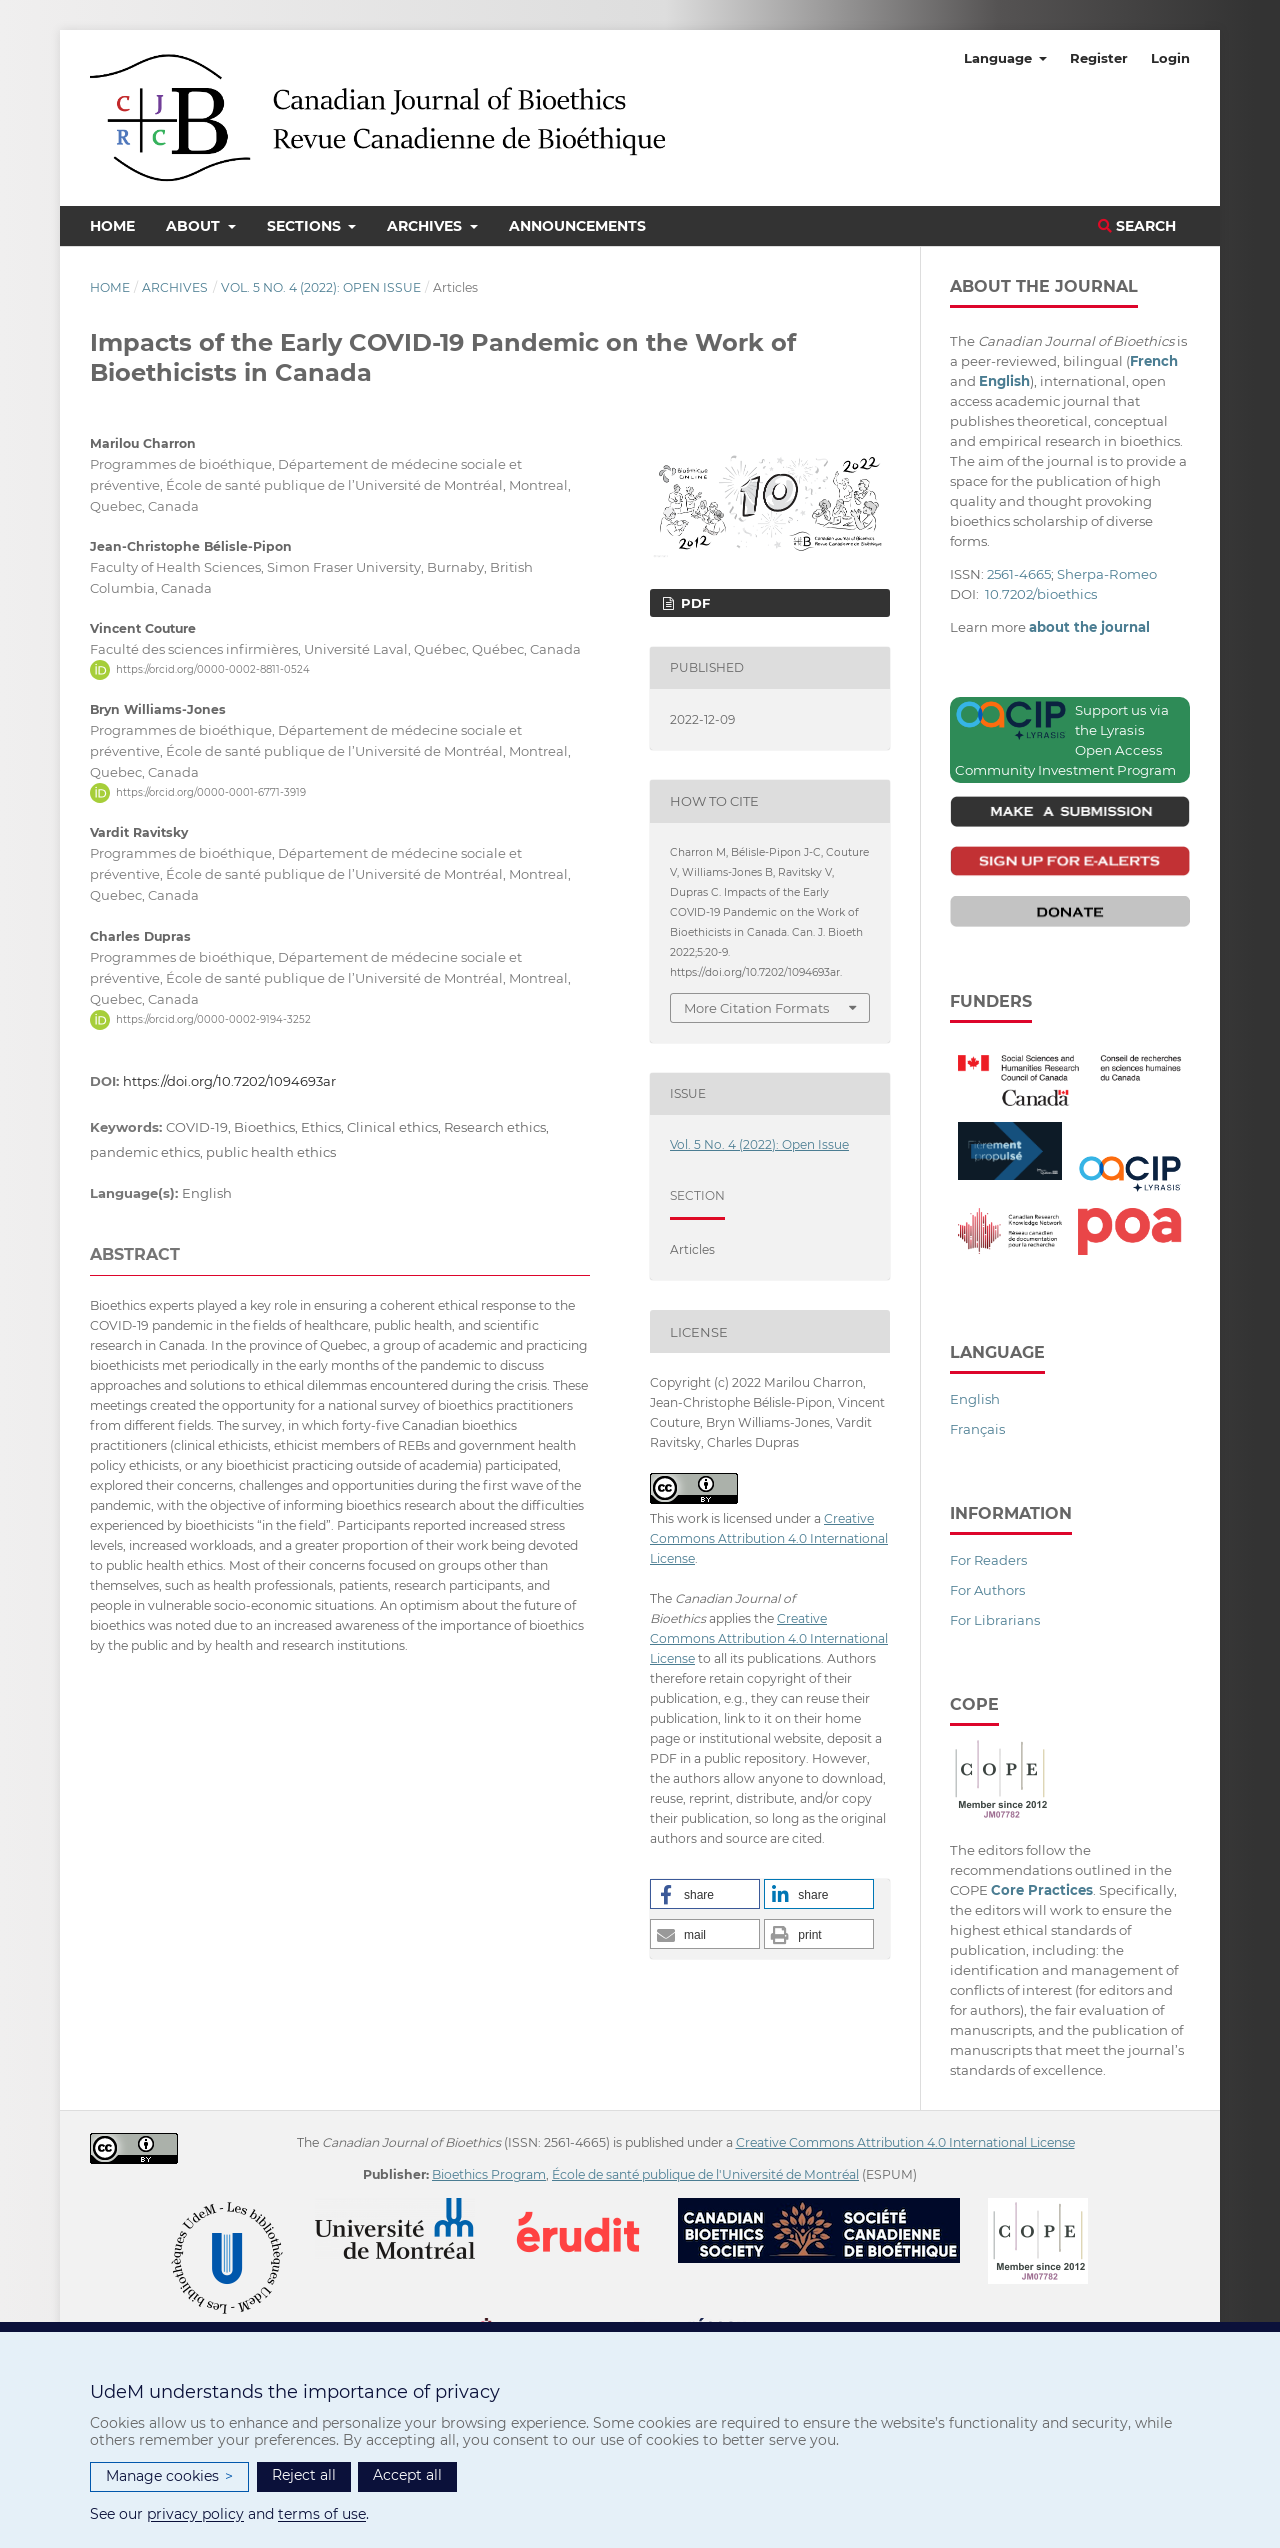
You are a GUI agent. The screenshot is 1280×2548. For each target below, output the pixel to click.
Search (1137, 226)
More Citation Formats (756, 1008)
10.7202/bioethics (1041, 594)
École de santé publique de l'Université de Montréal (705, 2174)
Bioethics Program (489, 2174)
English (975, 1399)
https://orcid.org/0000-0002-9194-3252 (213, 1019)
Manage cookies (169, 2476)
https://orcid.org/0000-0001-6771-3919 (211, 792)
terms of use (322, 2514)
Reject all (304, 2475)
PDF (693, 603)
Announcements (577, 226)
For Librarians (995, 1620)
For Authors (987, 1590)
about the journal (1089, 627)
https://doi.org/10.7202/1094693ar (229, 1081)
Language (1000, 58)
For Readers (988, 1560)
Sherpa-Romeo (1107, 574)
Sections (306, 226)
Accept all (407, 2475)
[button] (705, 1894)
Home (112, 226)
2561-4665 (1019, 574)
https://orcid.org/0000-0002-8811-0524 (213, 669)
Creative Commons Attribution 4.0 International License (769, 1538)
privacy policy (195, 2514)
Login (1170, 58)
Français (977, 1429)
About (195, 226)
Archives (426, 226)
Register (1099, 58)
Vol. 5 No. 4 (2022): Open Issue (321, 287)
